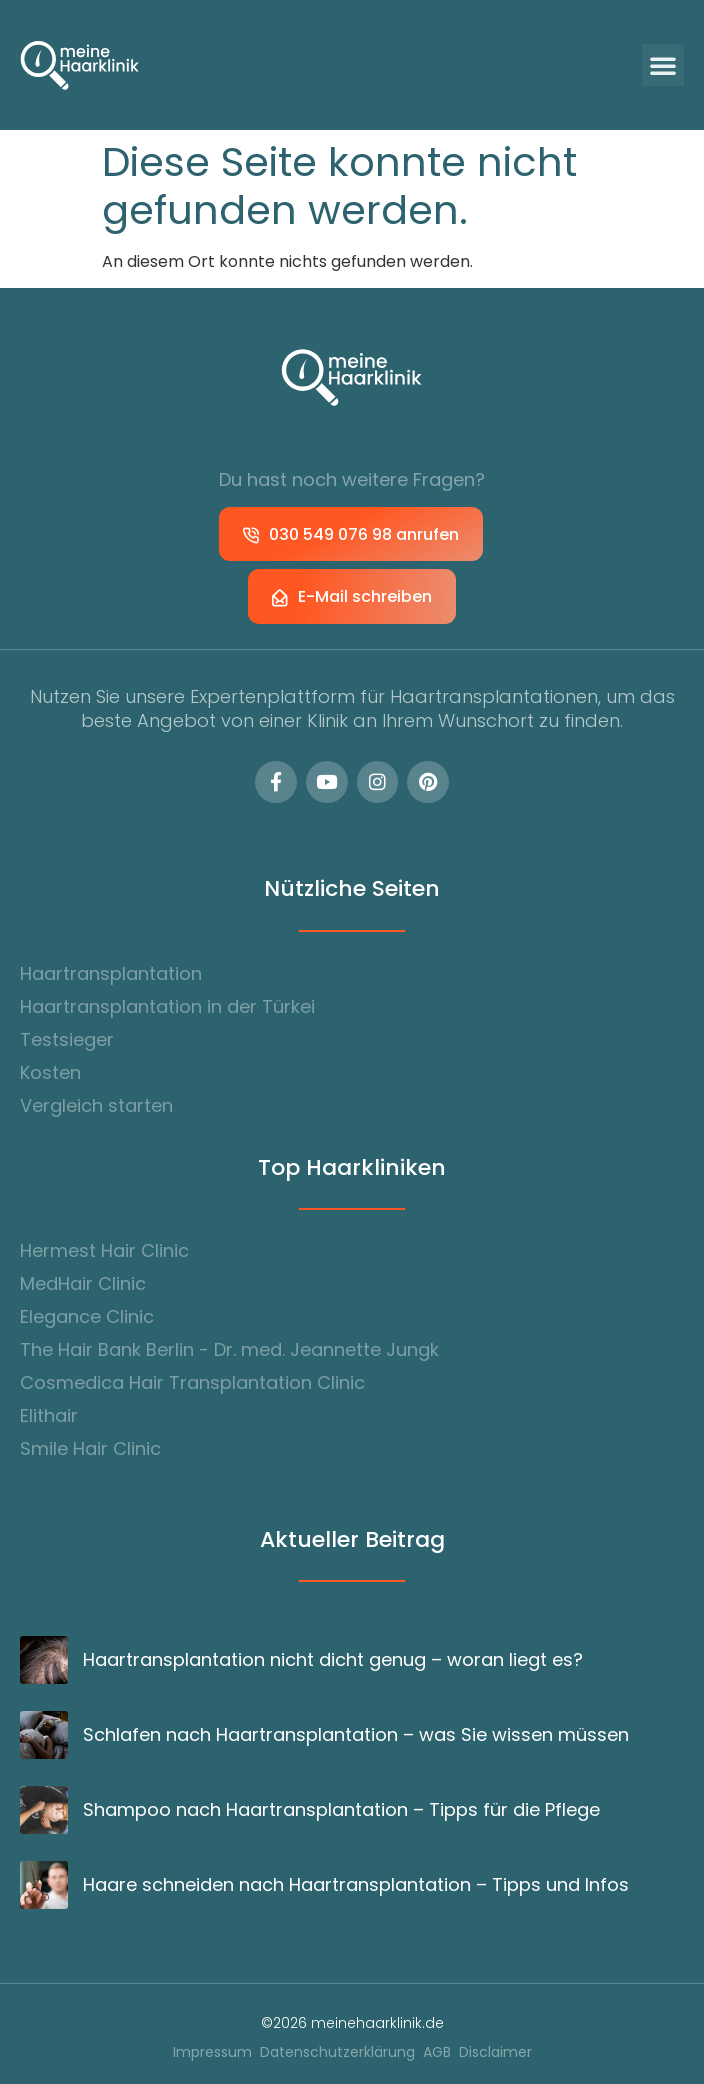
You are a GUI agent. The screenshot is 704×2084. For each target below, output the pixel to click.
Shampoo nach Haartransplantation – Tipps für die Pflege (341, 1809)
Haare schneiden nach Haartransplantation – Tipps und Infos (356, 1884)
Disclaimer (495, 2052)
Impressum (212, 2052)
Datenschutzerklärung (337, 2052)
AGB (437, 2052)
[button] (663, 65)
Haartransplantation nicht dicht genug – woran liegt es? (333, 1659)
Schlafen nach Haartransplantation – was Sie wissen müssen (356, 1734)
